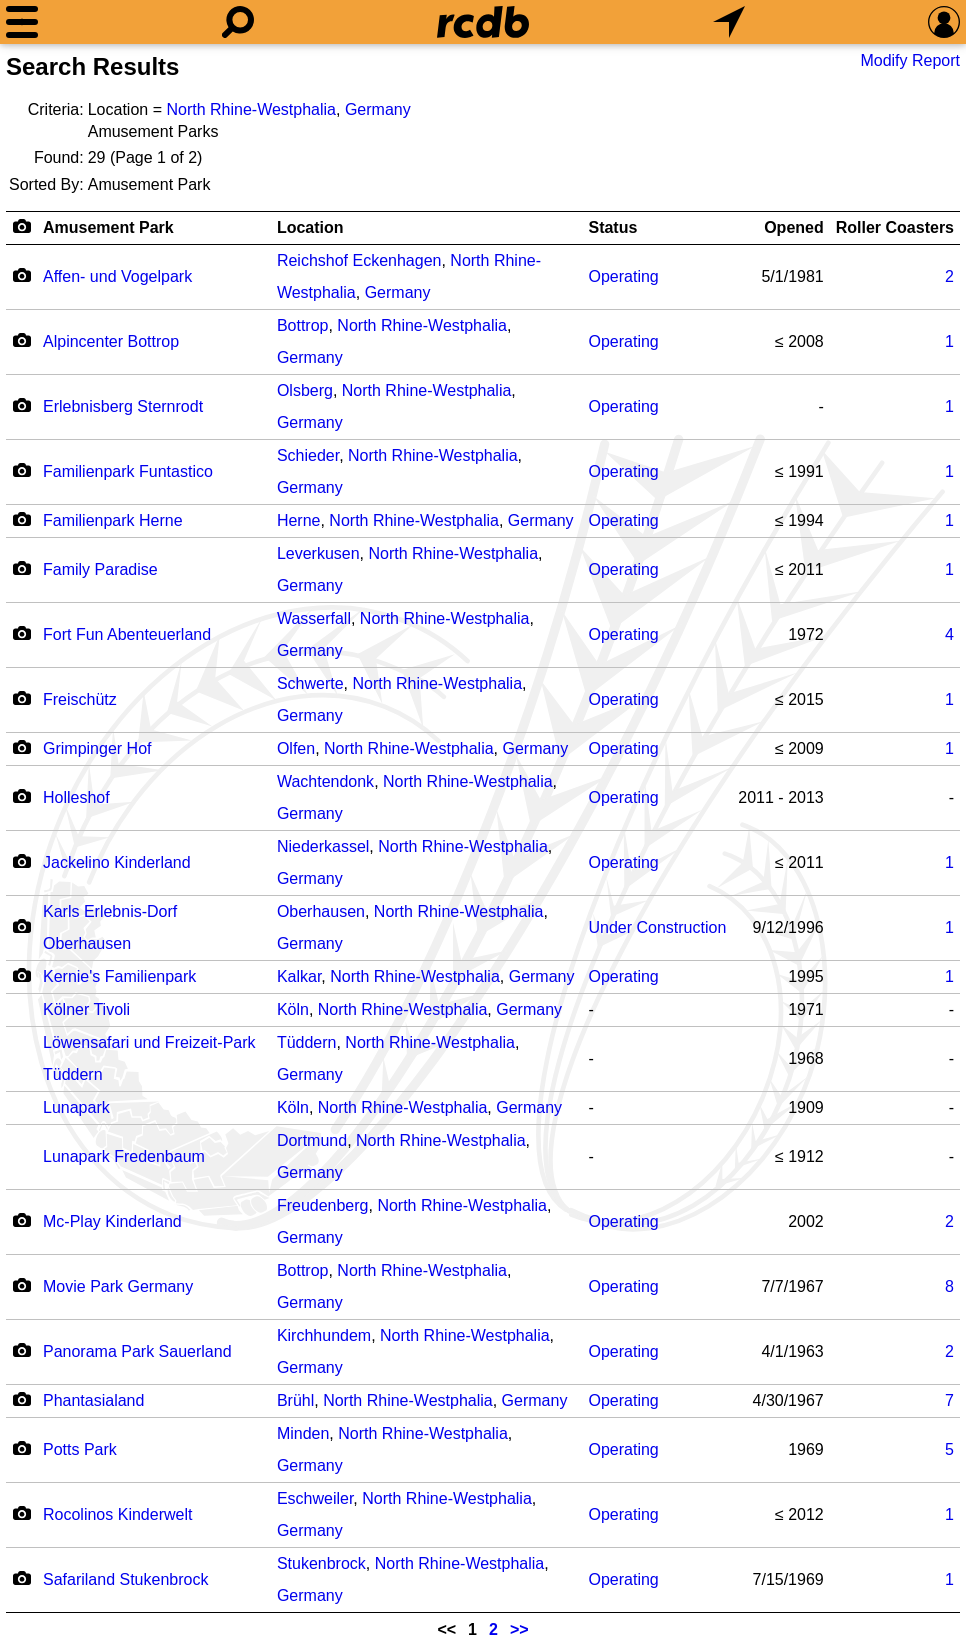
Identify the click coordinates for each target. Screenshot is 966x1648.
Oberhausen (321, 911)
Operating (623, 276)
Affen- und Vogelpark (117, 276)
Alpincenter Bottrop (111, 341)
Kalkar (299, 976)
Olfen (296, 748)
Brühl (295, 1400)
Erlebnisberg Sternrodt (123, 406)
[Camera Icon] (21, 275)
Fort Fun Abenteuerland (127, 634)
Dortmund (312, 1140)
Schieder (308, 455)
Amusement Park (108, 227)
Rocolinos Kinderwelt (117, 1514)
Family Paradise (100, 569)
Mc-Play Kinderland (112, 1221)
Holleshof (76, 797)
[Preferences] (944, 22)
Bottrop (303, 325)
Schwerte (310, 683)
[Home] (483, 22)
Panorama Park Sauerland (137, 1351)
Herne (299, 520)
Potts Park (80, 1449)
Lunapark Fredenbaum (124, 1156)
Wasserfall (314, 618)
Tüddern (307, 1042)
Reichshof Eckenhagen (359, 260)
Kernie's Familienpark (119, 976)
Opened (794, 227)
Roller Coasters (895, 227)
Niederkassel (323, 846)
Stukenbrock (321, 1563)
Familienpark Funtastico (128, 471)
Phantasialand (93, 1400)
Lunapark (76, 1107)
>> (519, 1629)
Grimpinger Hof (97, 748)
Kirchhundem (324, 1335)
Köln (293, 1009)
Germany (378, 109)
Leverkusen (318, 553)
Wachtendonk (325, 781)
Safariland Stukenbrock (125, 1579)
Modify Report (910, 60)
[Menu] (22, 22)
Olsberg (305, 390)
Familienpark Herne (113, 520)
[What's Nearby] (729, 22)
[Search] (238, 22)
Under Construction (657, 927)
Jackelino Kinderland (117, 862)
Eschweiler (315, 1498)
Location (310, 227)
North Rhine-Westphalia (251, 109)
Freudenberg (323, 1205)
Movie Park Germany (118, 1286)
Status (612, 227)
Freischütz (80, 699)
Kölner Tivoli (86, 1009)
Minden (303, 1433)
